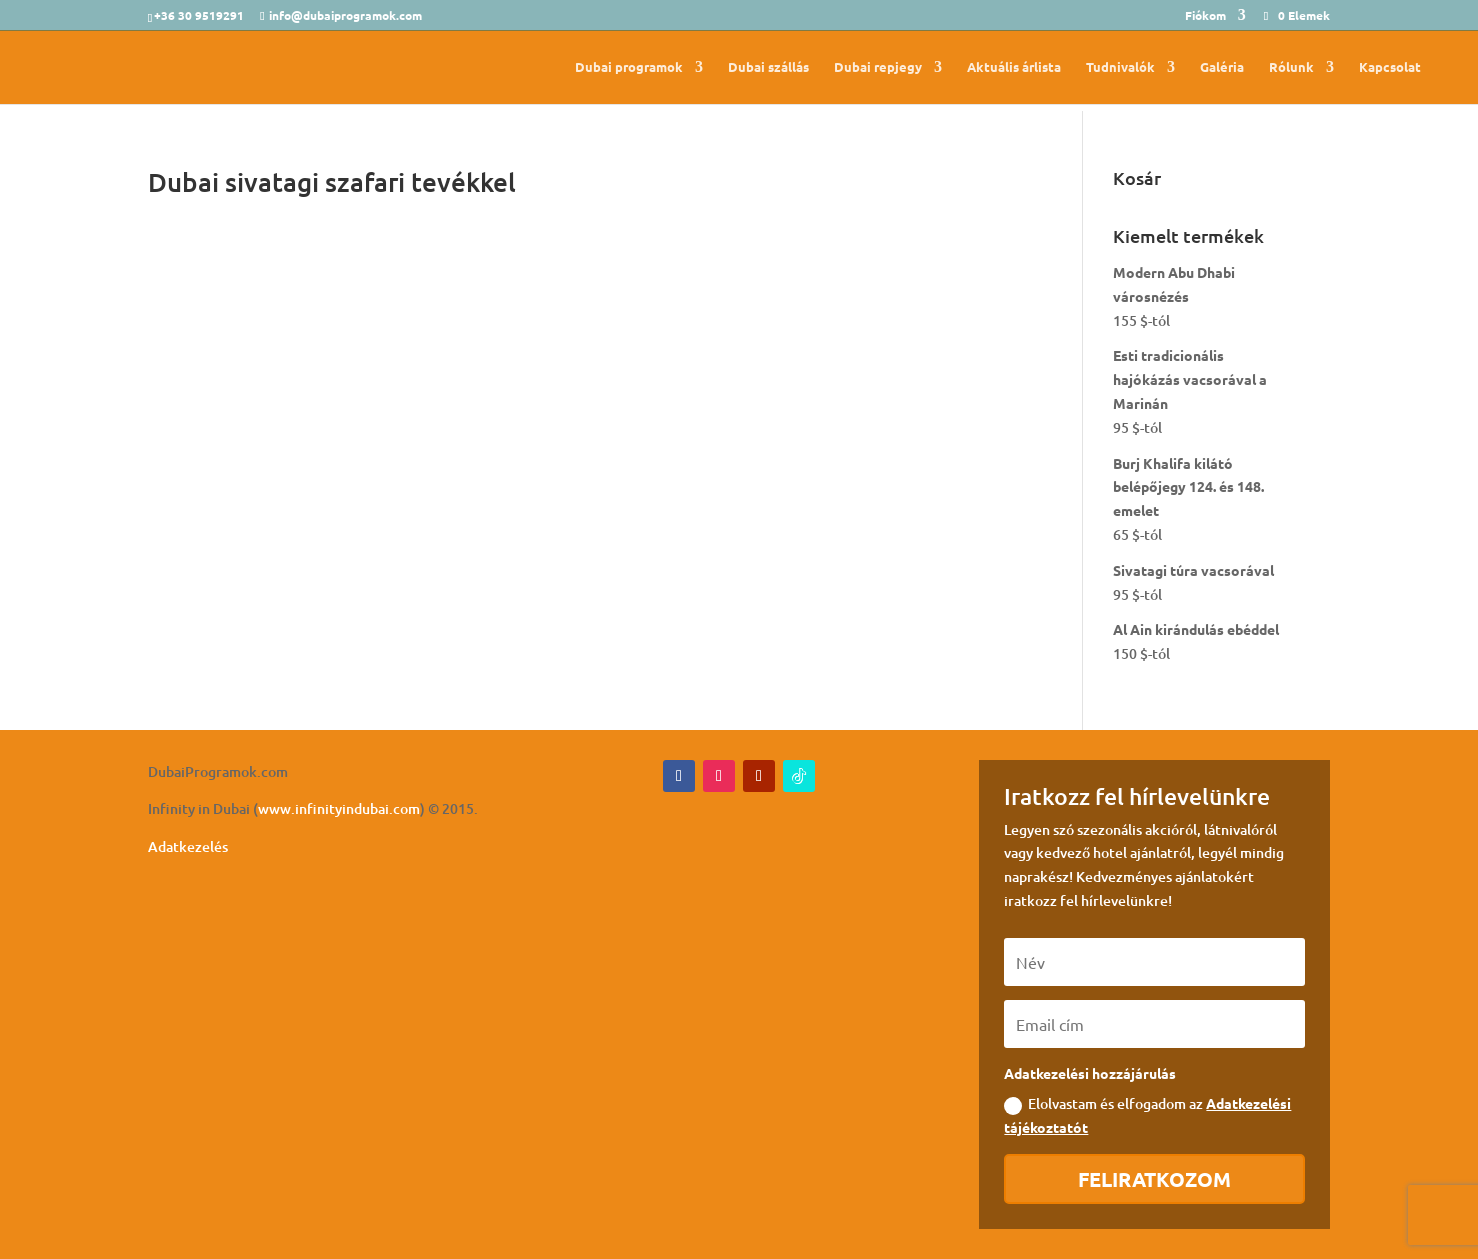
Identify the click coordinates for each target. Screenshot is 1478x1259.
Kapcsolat (1390, 67)
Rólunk (1291, 67)
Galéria (1222, 67)
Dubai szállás (768, 67)
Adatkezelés (188, 846)
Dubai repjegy (878, 67)
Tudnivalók (1120, 67)
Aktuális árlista (1014, 67)
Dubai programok (629, 67)
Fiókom (1205, 16)
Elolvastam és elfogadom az (1147, 1115)
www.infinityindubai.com (339, 808)
